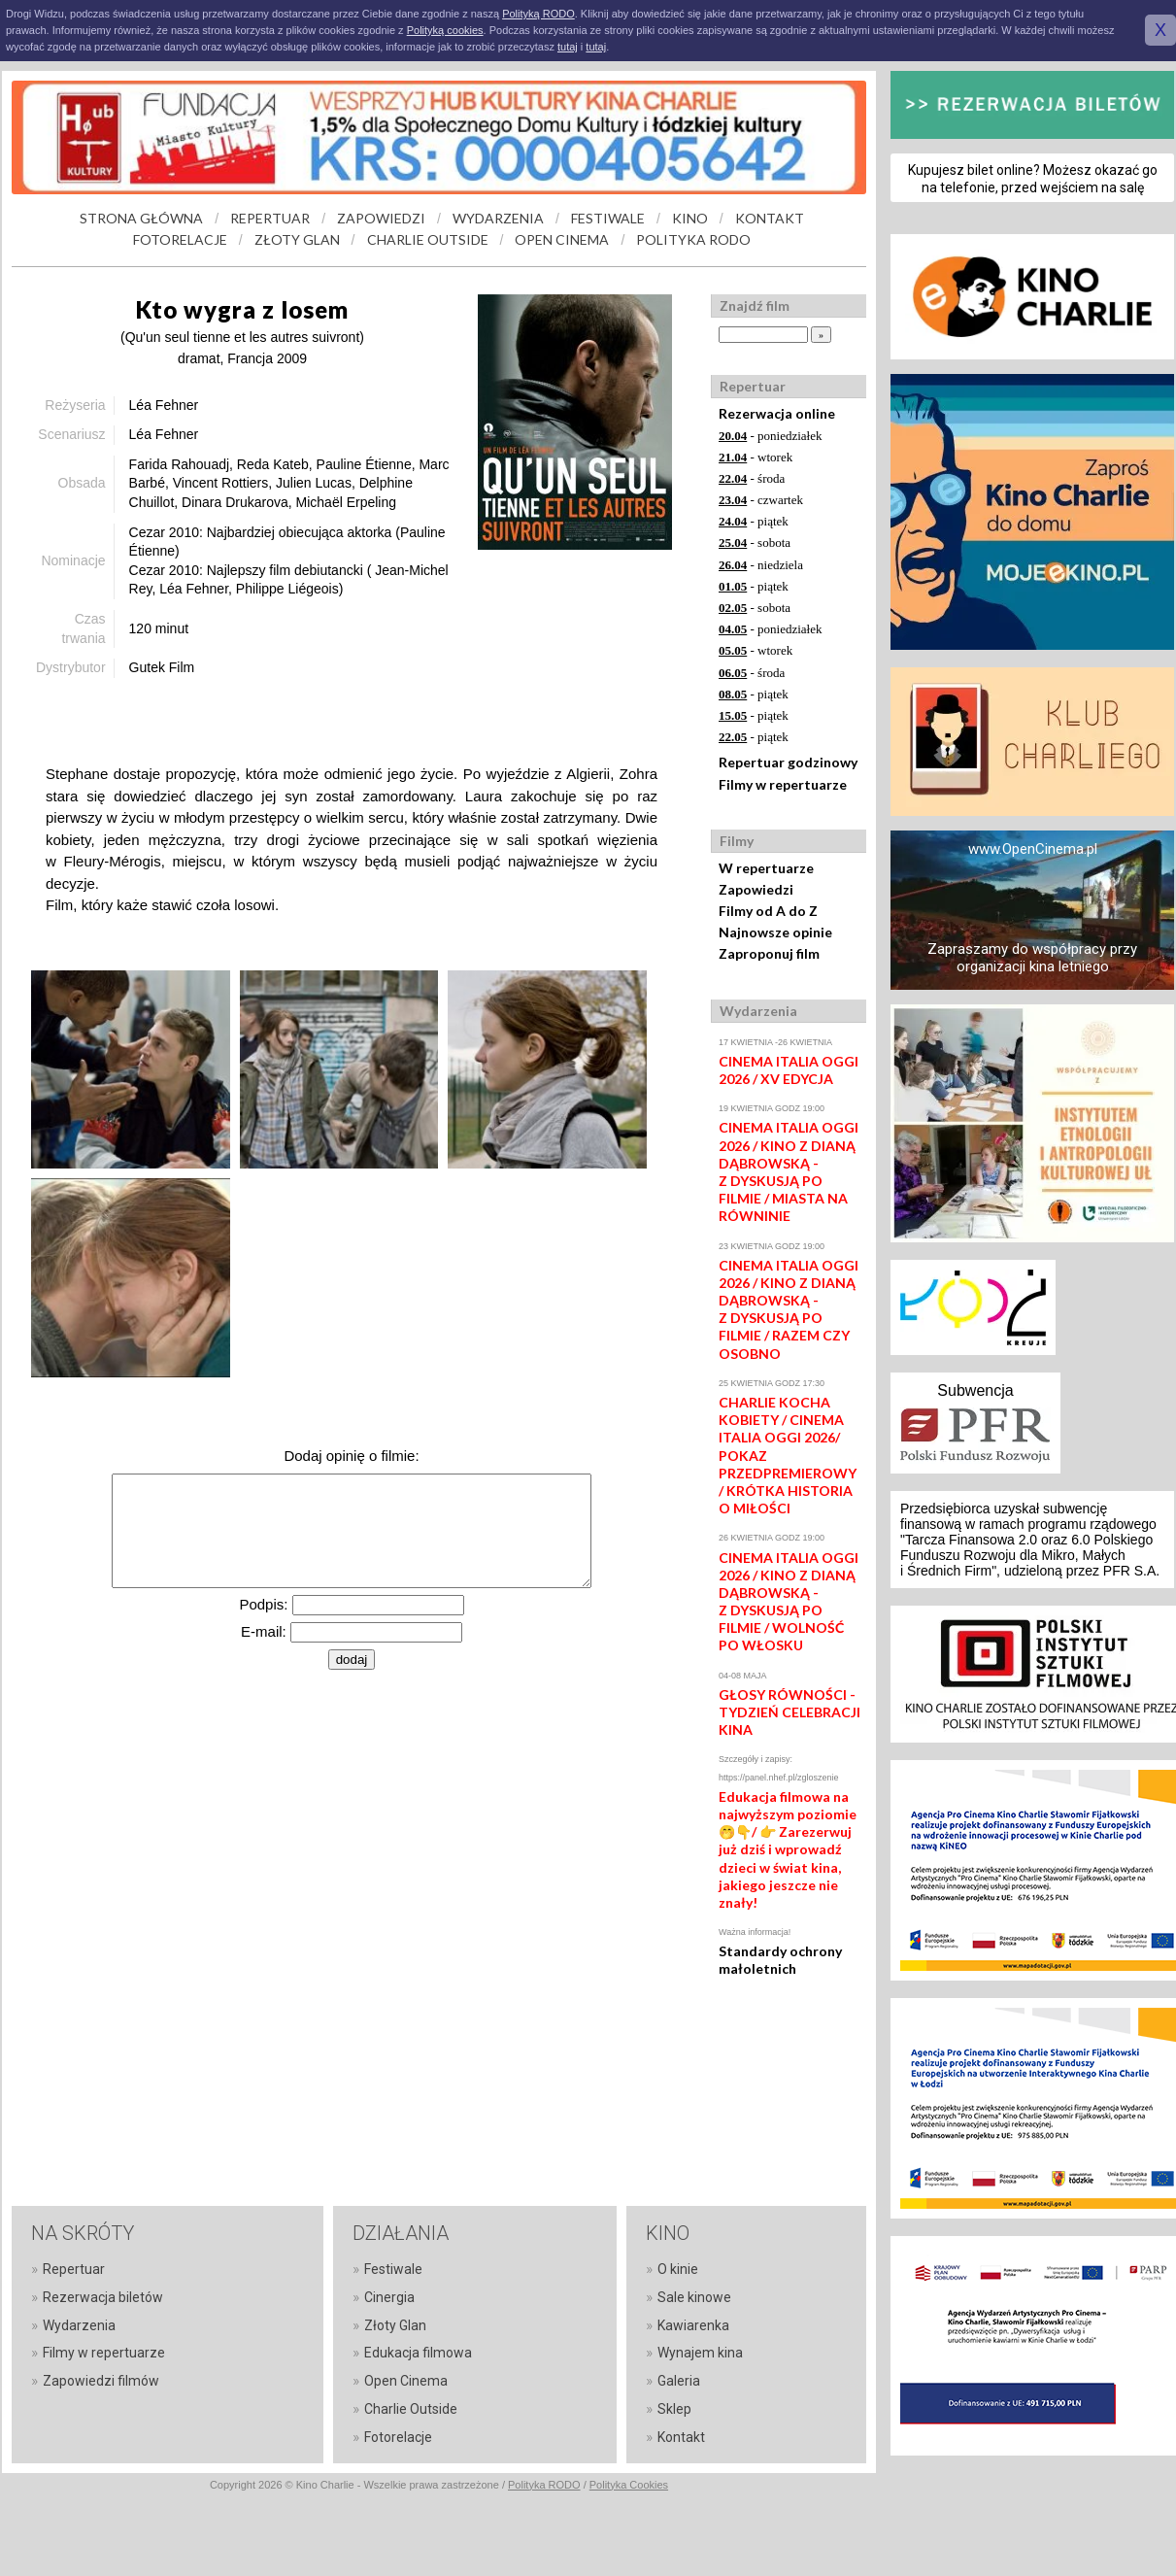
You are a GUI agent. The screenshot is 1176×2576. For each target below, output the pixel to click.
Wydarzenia (79, 2325)
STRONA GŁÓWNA (141, 218)
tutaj (567, 46)
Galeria (678, 2381)
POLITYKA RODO (693, 239)
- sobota (754, 542)
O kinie (677, 2269)
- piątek (754, 521)
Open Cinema (406, 2381)
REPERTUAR (270, 218)
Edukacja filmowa (418, 2352)
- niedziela (761, 565)
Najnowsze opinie (775, 932)
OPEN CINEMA (562, 239)
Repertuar (74, 2269)
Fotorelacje (398, 2437)
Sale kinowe (694, 2297)
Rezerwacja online (777, 413)
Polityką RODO (538, 13)
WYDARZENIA (498, 218)
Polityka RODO (544, 2485)
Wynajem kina (700, 2352)
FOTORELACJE (180, 239)
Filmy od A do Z (768, 910)
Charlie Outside (410, 2409)
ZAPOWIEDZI (381, 218)
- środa (752, 478)
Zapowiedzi (756, 889)
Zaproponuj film (769, 953)
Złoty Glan (395, 2325)
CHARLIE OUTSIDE (427, 239)
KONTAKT (769, 218)
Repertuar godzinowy (788, 762)
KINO (690, 218)
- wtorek (755, 457)
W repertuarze (766, 868)
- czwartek (761, 499)
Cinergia (389, 2297)
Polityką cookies (445, 30)
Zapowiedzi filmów (101, 2381)
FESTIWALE (608, 218)
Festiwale (393, 2269)
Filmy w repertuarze (783, 784)
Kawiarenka (693, 2325)
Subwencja (975, 1390)
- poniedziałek (771, 435)
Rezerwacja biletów (103, 2297)
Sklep (674, 2409)
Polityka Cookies (628, 2485)
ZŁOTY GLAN (297, 239)
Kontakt (681, 2437)
